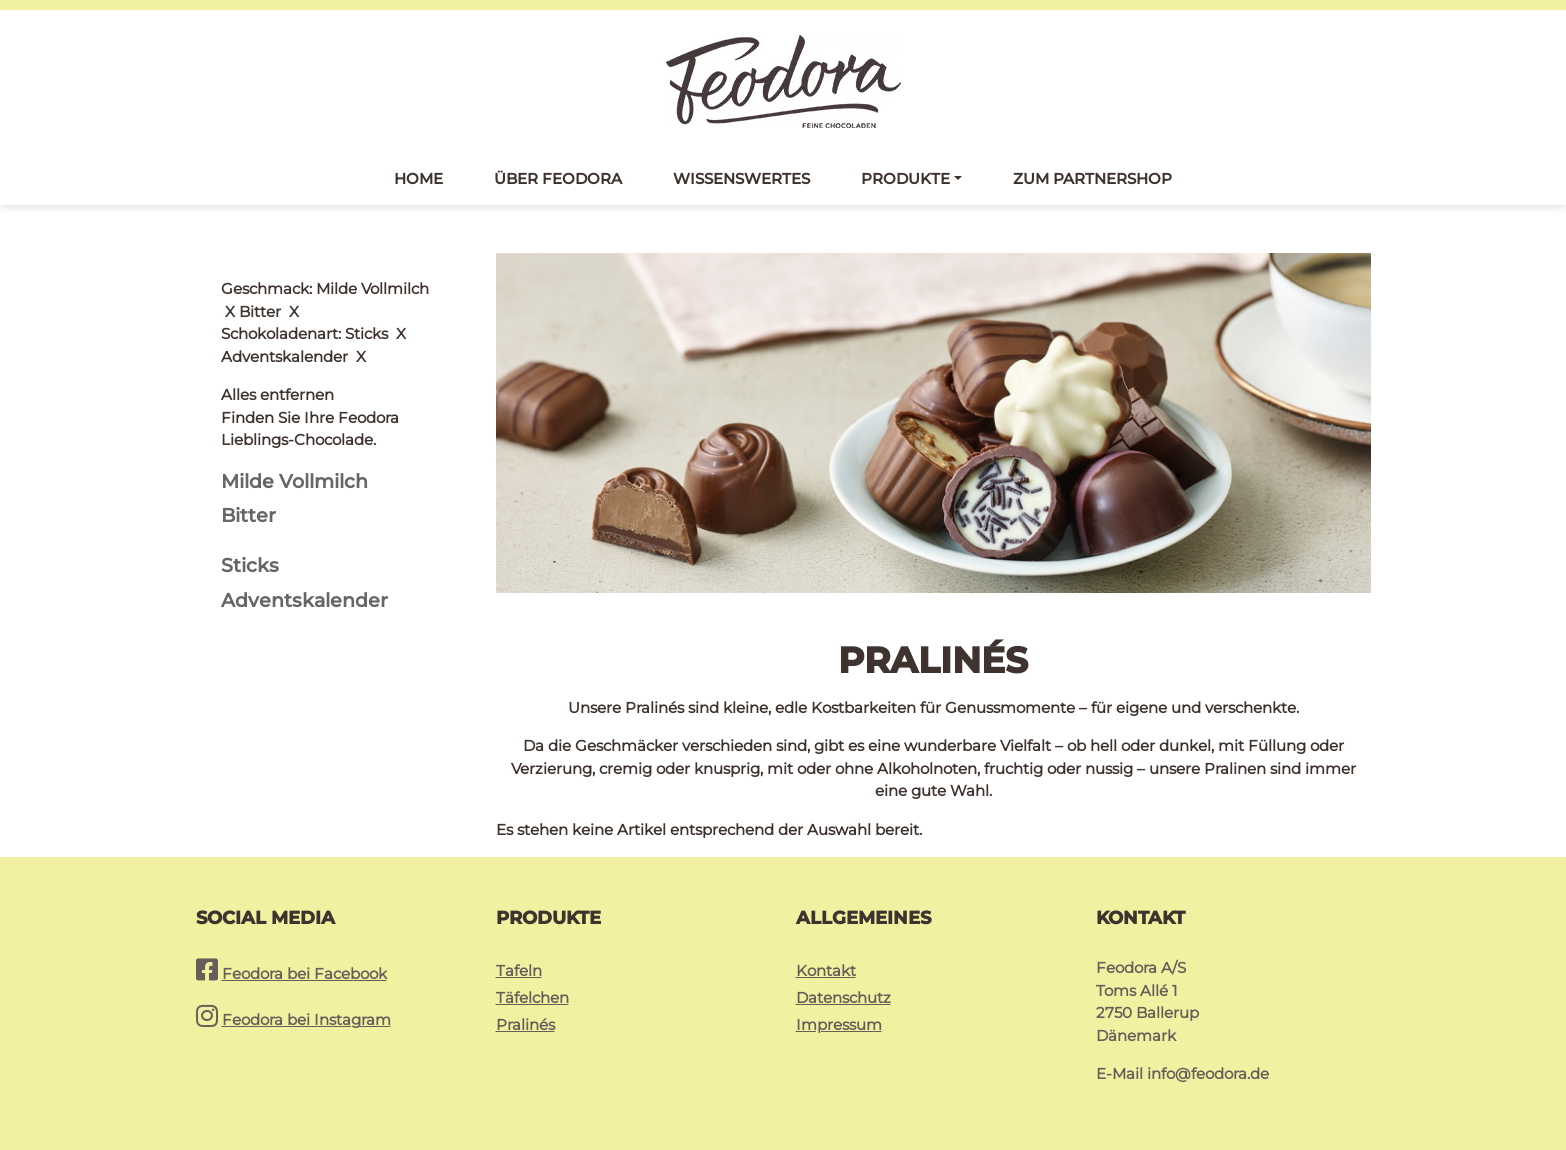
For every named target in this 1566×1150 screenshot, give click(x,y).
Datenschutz (843, 997)
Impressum (839, 1024)
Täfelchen (532, 997)
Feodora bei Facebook (304, 973)
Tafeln (519, 970)
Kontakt (826, 970)
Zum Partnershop (1092, 178)
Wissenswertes (741, 178)
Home (418, 178)
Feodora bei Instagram (306, 1019)
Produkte (905, 178)
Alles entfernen (277, 288)
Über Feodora (558, 178)
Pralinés (525, 1024)
